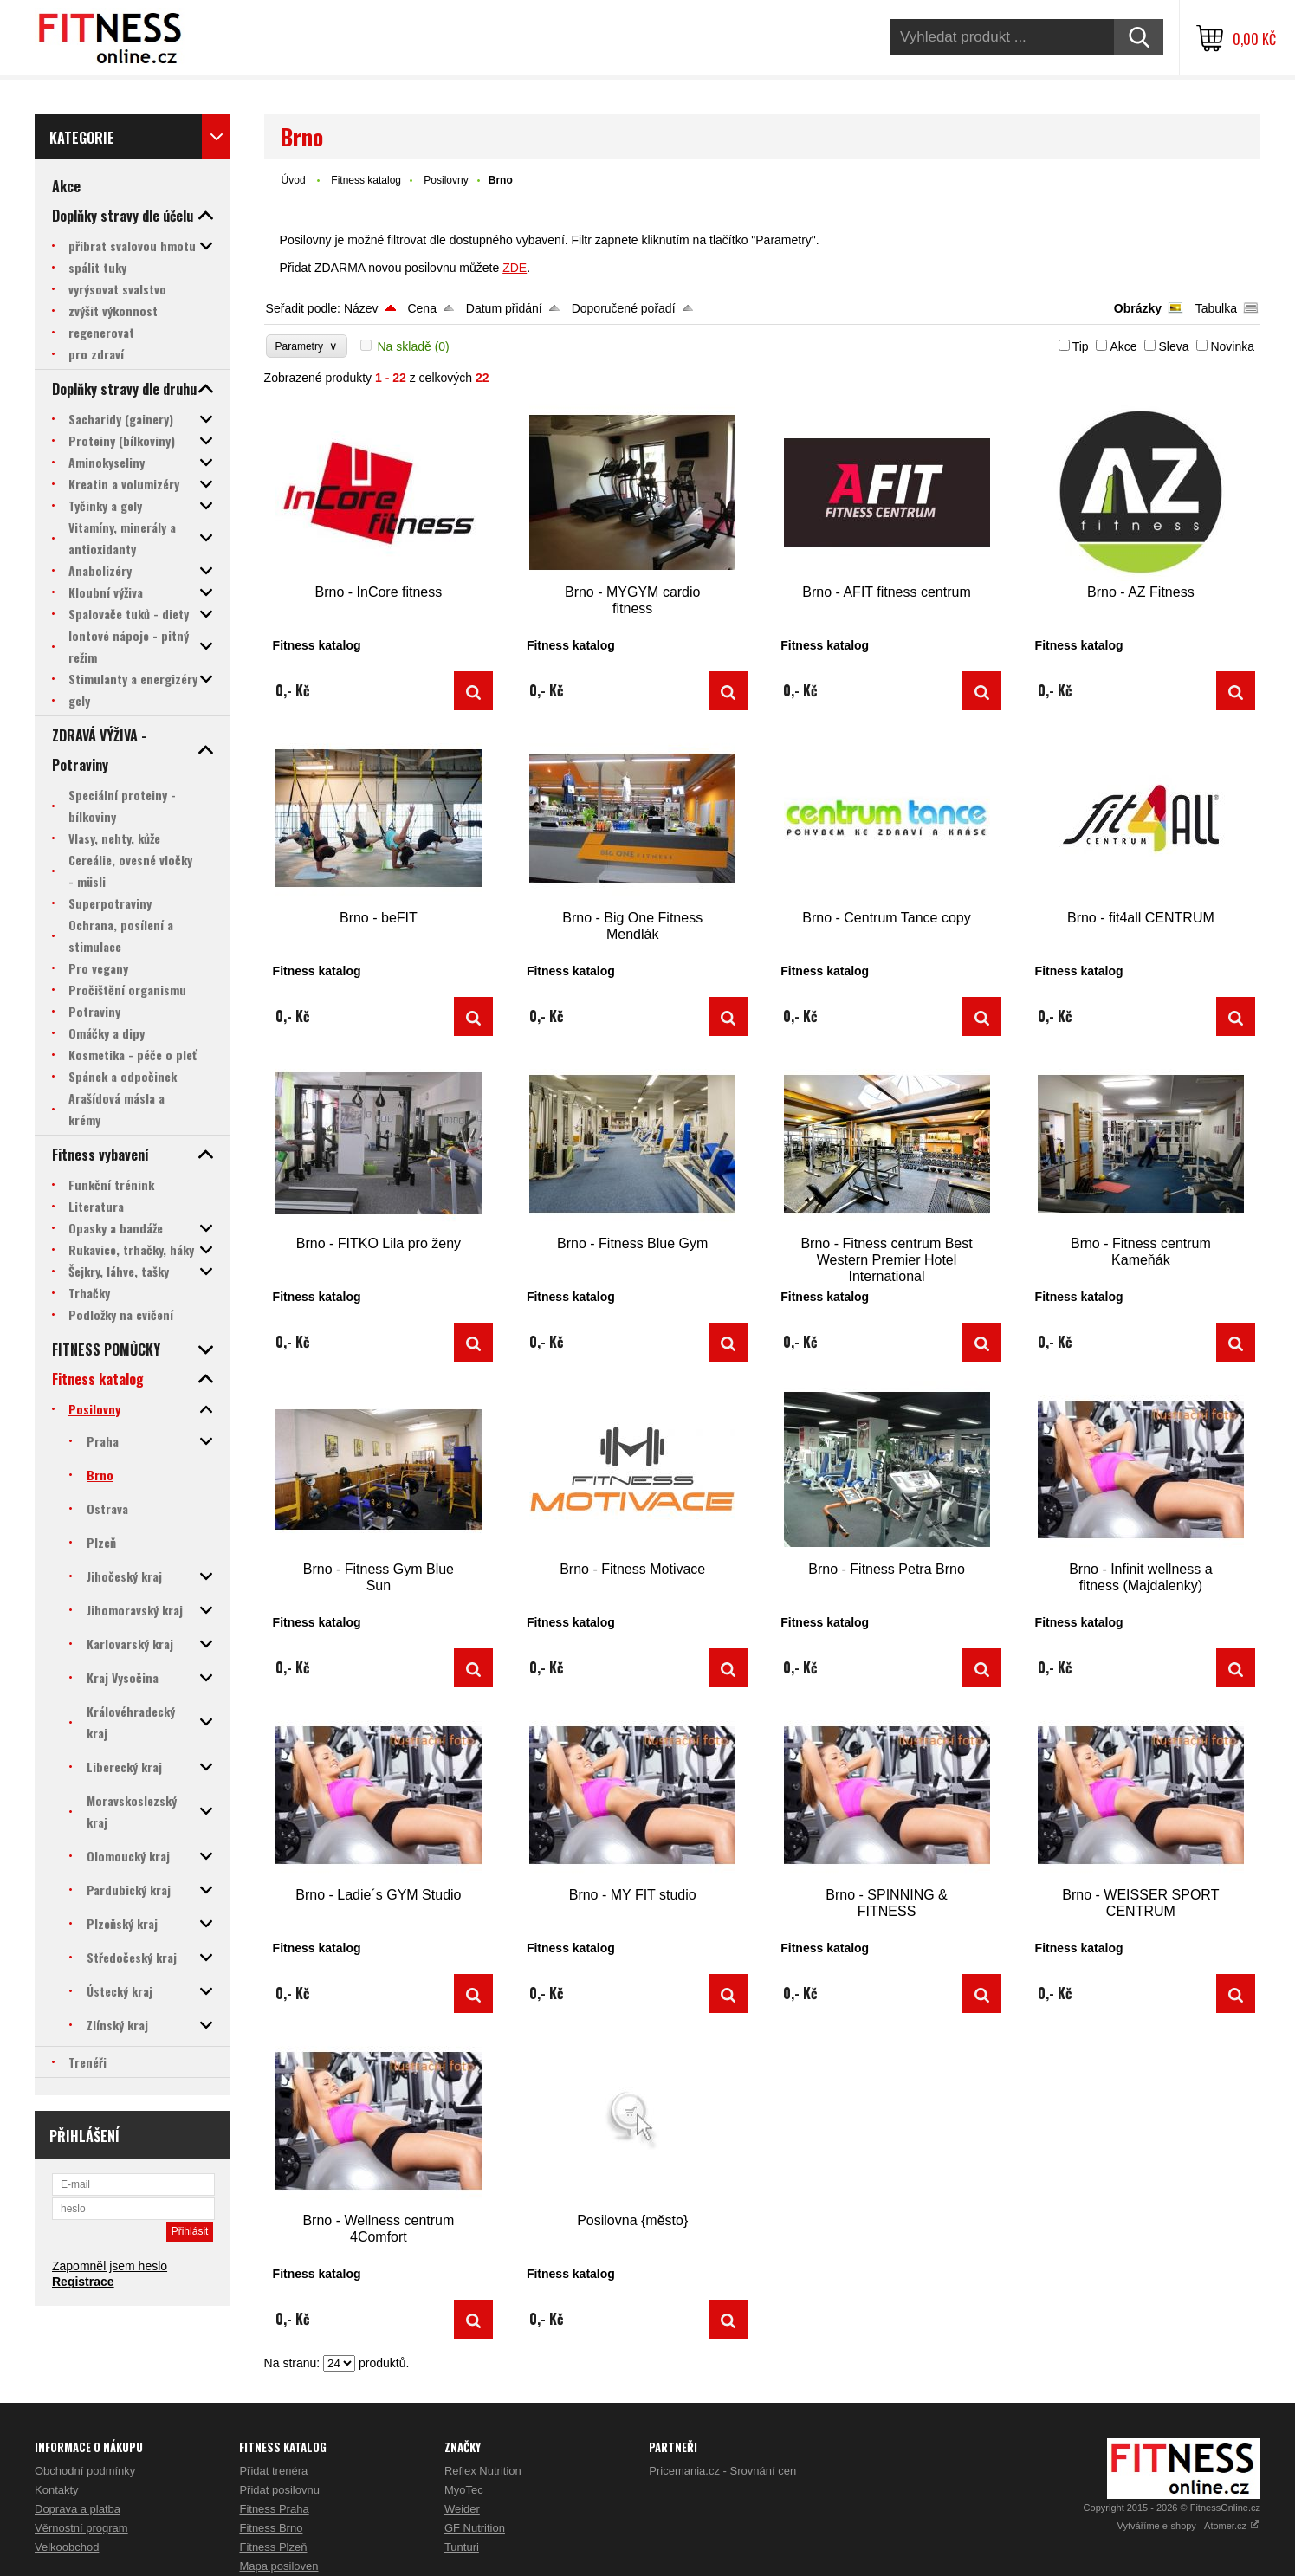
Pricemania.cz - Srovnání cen (722, 2470)
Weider (462, 2508)
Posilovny (446, 180)
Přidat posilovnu (279, 2489)
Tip (1080, 346)
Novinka (1232, 346)
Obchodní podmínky (85, 2470)
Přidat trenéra (273, 2470)
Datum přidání (504, 308)
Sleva (1173, 346)
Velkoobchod (67, 2546)
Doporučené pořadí (624, 308)
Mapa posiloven (278, 2566)
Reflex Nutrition (482, 2470)
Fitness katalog (366, 180)
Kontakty (57, 2489)
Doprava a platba (77, 2508)
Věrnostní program (81, 2527)
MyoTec (463, 2489)
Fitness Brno (270, 2527)
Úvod (294, 180)
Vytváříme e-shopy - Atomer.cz (1188, 2526)
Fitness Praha (273, 2508)
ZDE (514, 268)
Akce (1123, 346)
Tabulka (1216, 308)
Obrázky (1138, 308)
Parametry (306, 346)
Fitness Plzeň (273, 2546)
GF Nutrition (474, 2527)
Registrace (83, 2281)
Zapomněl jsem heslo (109, 2266)
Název (361, 308)
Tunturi (461, 2546)
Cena (421, 308)
